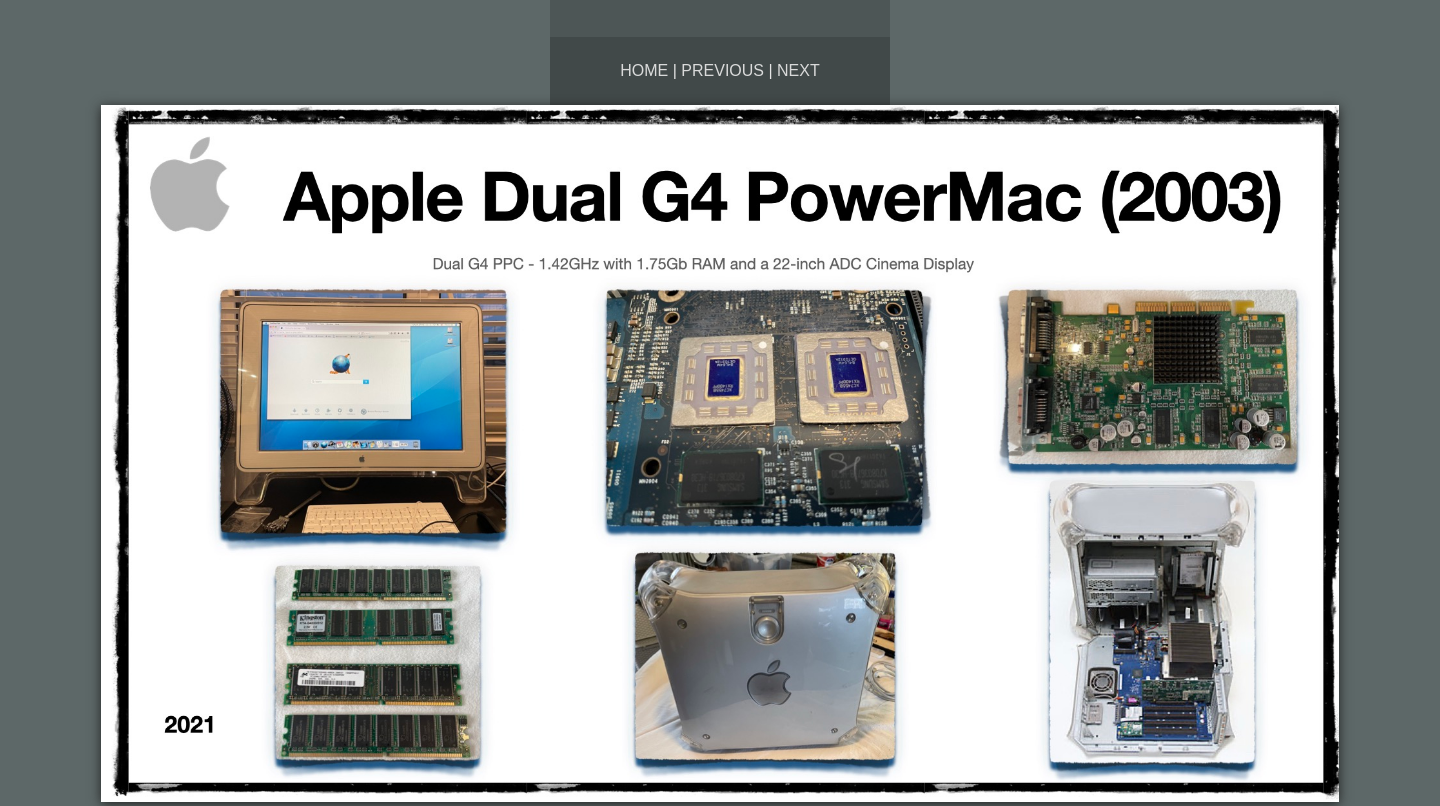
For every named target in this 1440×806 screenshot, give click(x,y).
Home (644, 70)
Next (798, 70)
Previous (722, 70)
